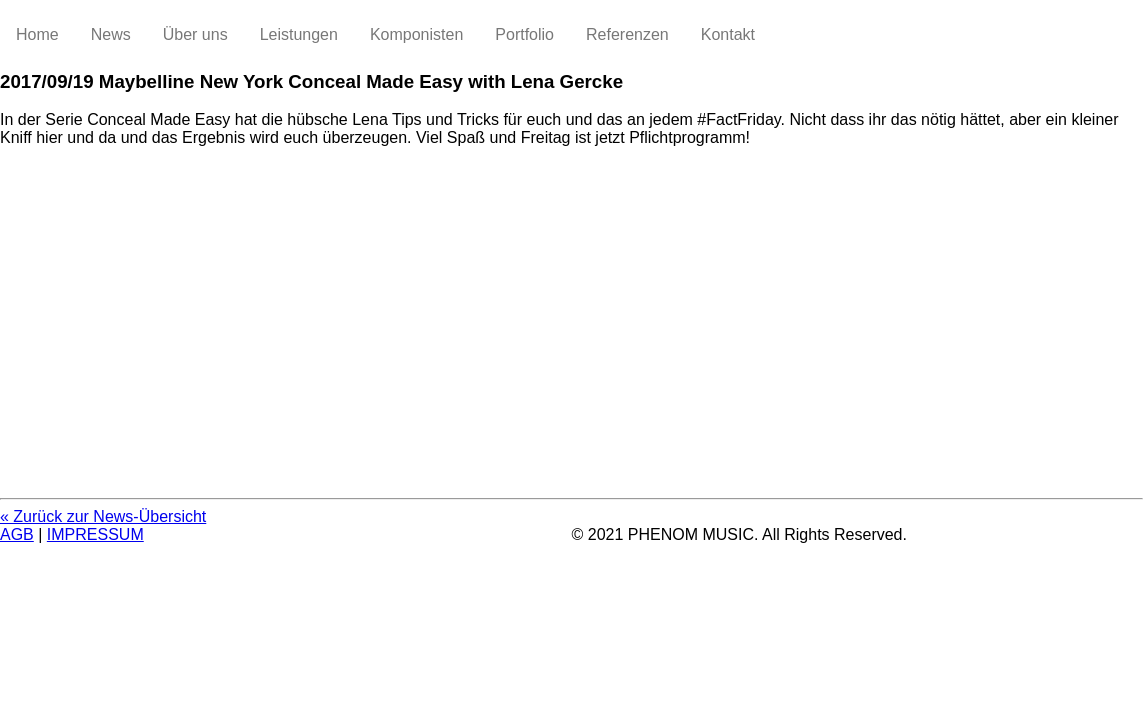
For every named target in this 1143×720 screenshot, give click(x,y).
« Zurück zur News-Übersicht (103, 516)
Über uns (195, 34)
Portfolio (524, 34)
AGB (17, 534)
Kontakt (728, 34)
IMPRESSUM (95, 534)
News (111, 34)
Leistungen (299, 34)
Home (37, 34)
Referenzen (627, 34)
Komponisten (416, 34)
